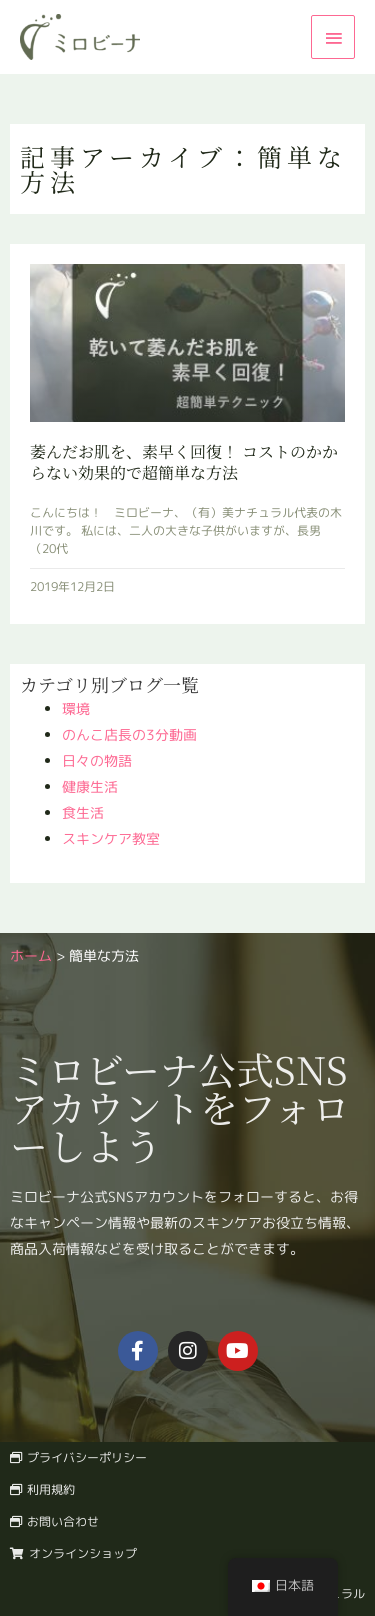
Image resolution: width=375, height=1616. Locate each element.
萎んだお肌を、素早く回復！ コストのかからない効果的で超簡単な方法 (184, 462)
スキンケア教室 (111, 838)
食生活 (83, 812)
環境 (76, 708)
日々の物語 (97, 760)
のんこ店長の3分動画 (129, 734)
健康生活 (90, 786)
